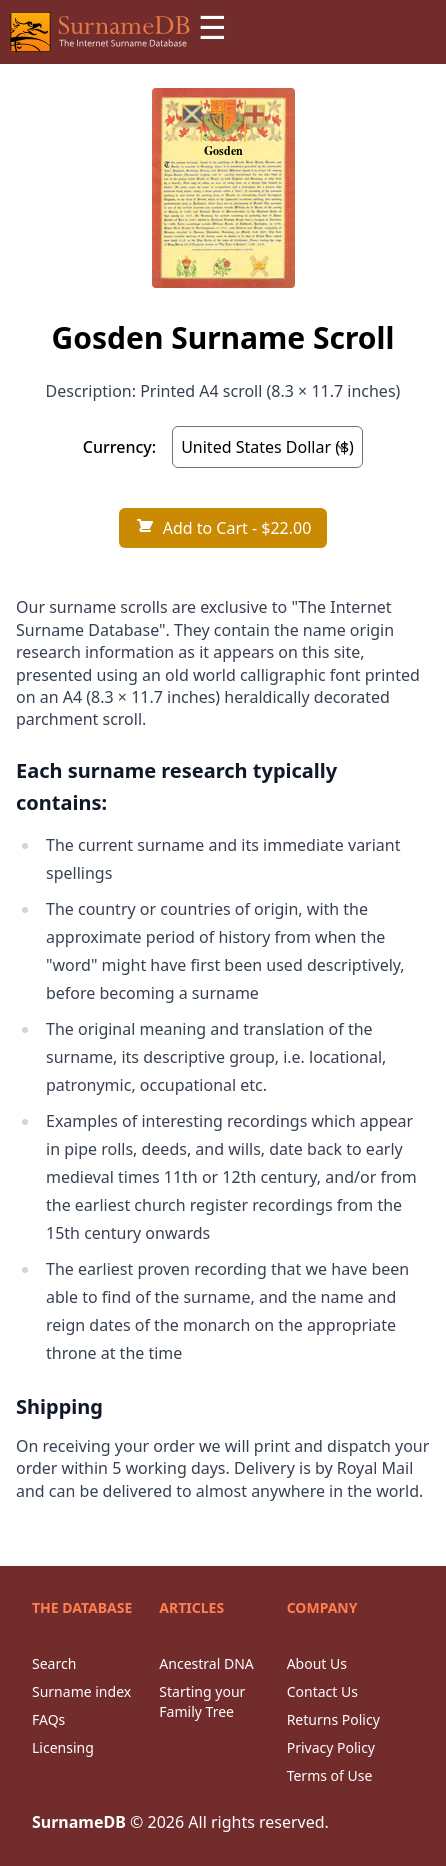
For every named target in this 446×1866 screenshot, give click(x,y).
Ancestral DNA (206, 1663)
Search (54, 1663)
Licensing (63, 1747)
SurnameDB (79, 1822)
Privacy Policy (331, 1747)
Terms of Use (330, 1775)
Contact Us (322, 1691)
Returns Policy (333, 1719)
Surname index (81, 1691)
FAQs (48, 1719)
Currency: (119, 447)
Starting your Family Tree (202, 1701)
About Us (317, 1663)
